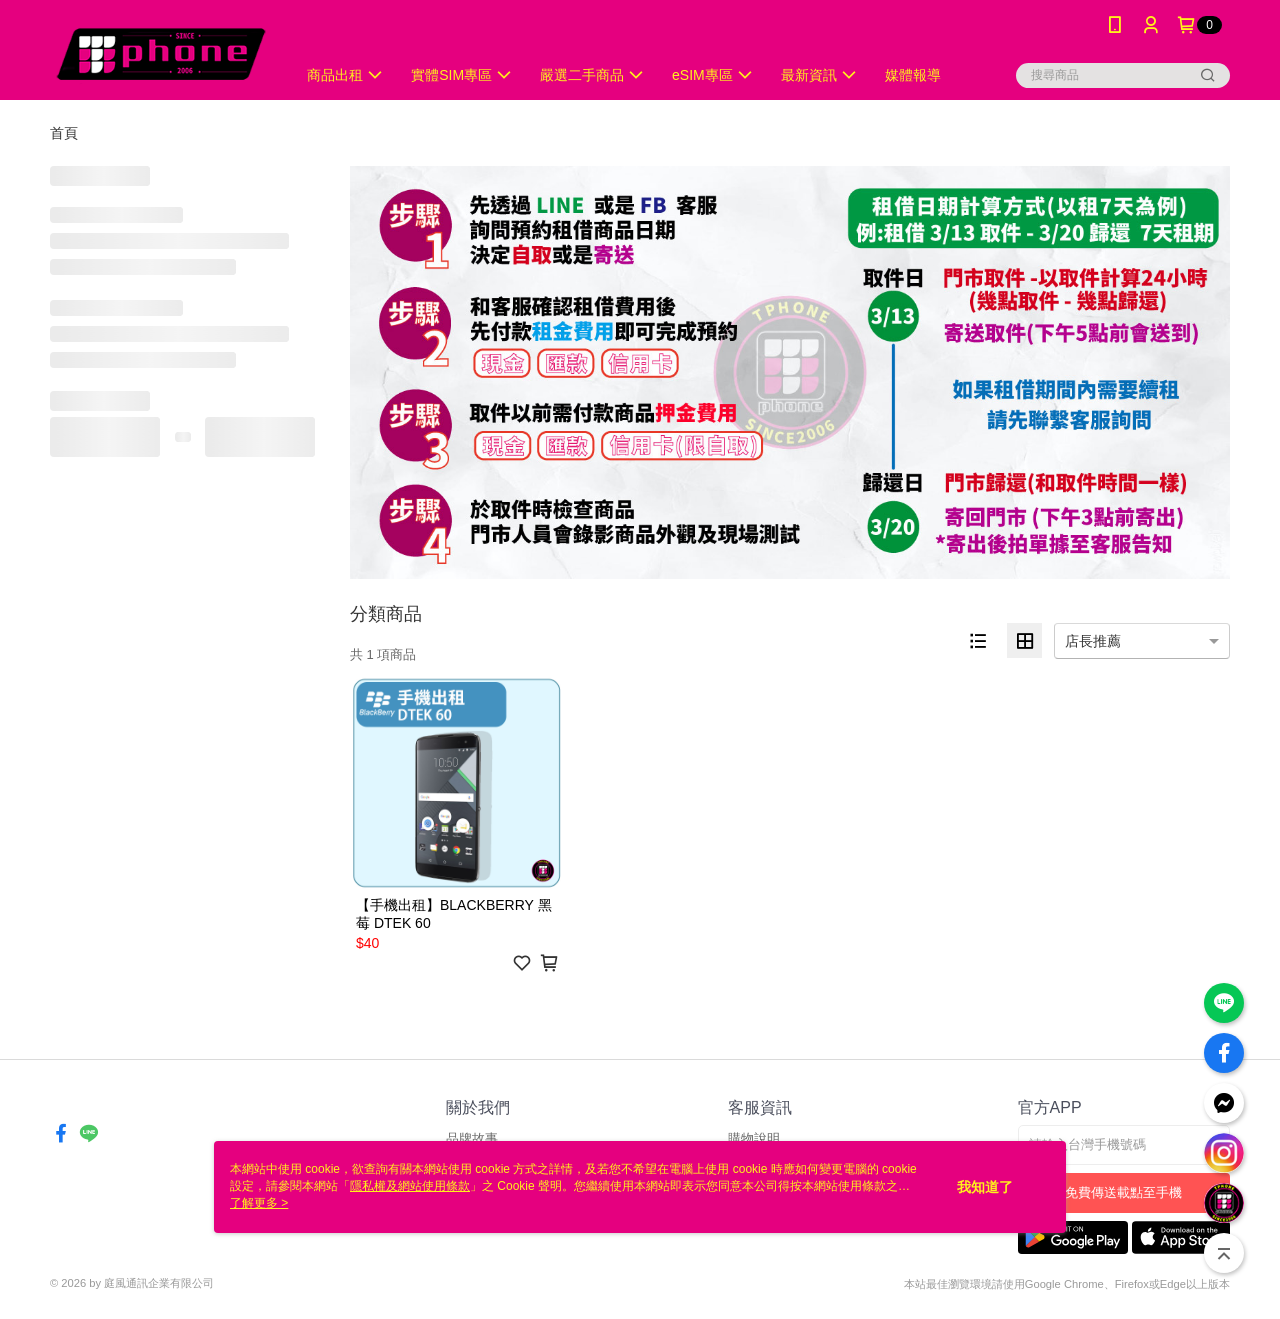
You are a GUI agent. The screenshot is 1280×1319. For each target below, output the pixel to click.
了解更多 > (259, 1203)
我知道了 (985, 1187)
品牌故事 (472, 1138)
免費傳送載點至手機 (1123, 1192)
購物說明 (754, 1138)
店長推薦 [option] (1093, 641)
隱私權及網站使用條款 (410, 1186)
